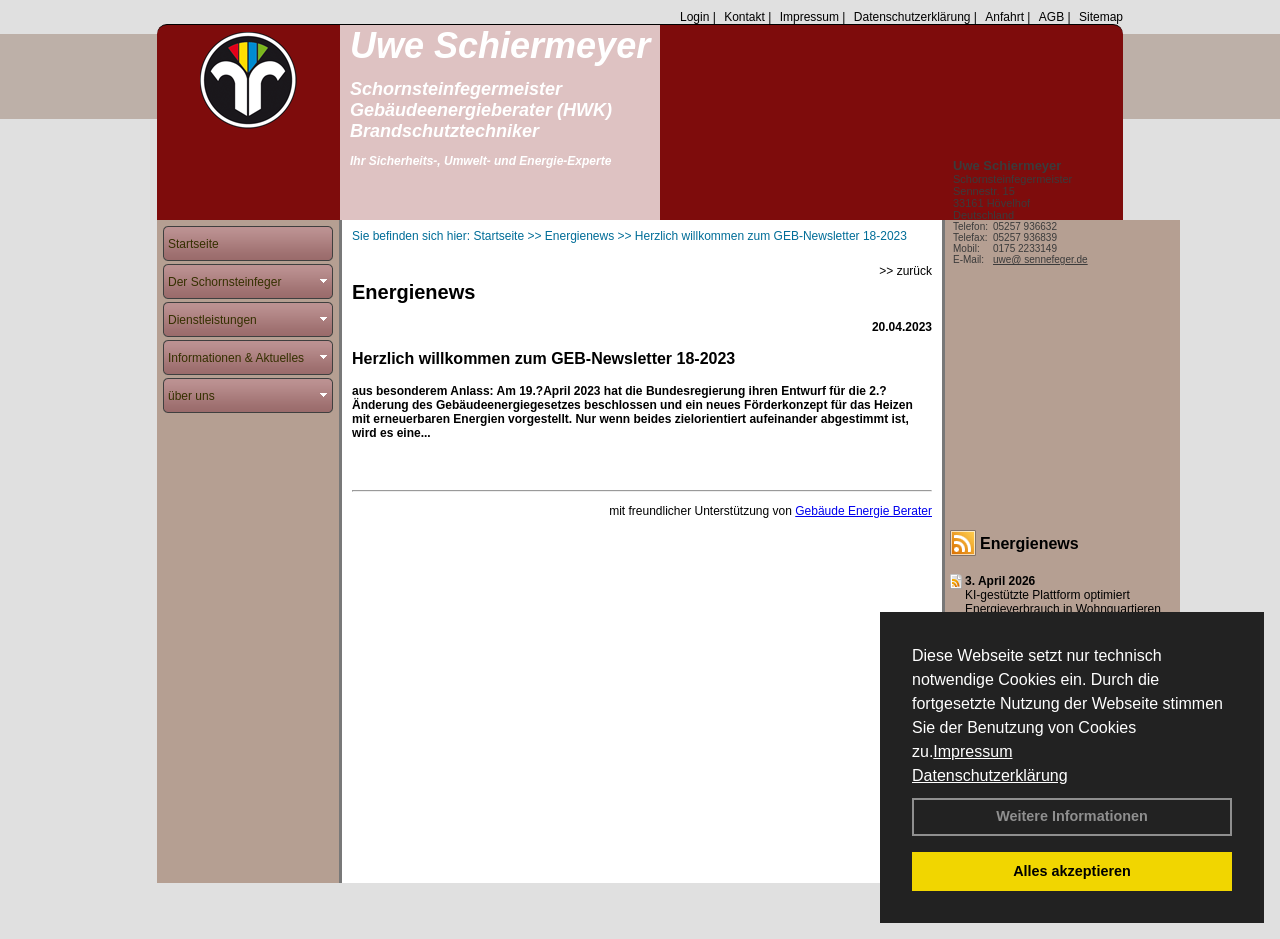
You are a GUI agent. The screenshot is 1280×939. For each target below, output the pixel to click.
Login (694, 17)
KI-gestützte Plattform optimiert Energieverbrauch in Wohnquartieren (1063, 602)
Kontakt (744, 17)
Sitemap (1101, 17)
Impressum (972, 751)
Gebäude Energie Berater (863, 511)
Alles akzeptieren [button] (1072, 871)
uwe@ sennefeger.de (1040, 259)
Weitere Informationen (1072, 816)
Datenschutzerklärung (990, 775)
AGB (1051, 17)
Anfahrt (1004, 17)
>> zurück (905, 271)
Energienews (1029, 543)
